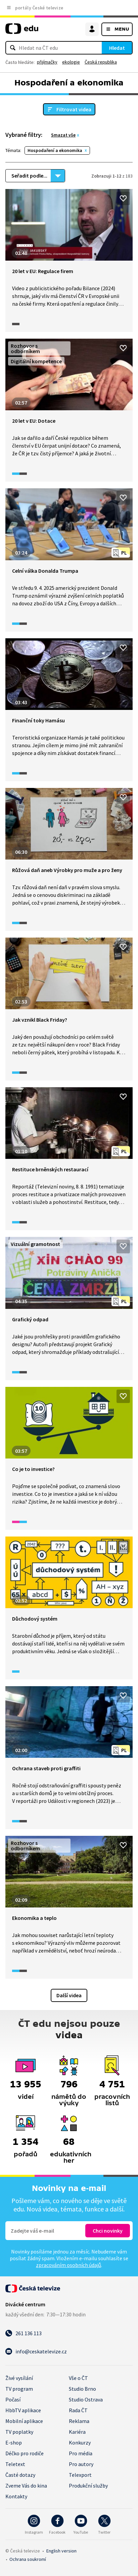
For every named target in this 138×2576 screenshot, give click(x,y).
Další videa (69, 1995)
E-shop (13, 2442)
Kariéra (77, 2431)
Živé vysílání (19, 2378)
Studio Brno (82, 2388)
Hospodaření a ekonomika (55, 150)
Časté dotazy (20, 2474)
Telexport (80, 2474)
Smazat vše (63, 135)
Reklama (79, 2421)
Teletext (15, 2464)
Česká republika (101, 62)
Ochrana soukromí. (27, 2559)
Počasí (12, 2399)
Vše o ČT (78, 2378)
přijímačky (47, 62)
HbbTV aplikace (23, 2410)
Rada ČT (78, 2410)
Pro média (80, 2453)
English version (61, 2551)
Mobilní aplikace (24, 2421)
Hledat (117, 47)
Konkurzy (80, 2442)
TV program (19, 2388)
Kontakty (16, 2496)
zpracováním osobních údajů (68, 2265)
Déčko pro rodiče (24, 2453)
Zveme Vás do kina (26, 2485)
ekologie (71, 62)
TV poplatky (19, 2431)
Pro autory (81, 2464)
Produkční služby (88, 2485)
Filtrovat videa (73, 109)
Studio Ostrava (86, 2399)
